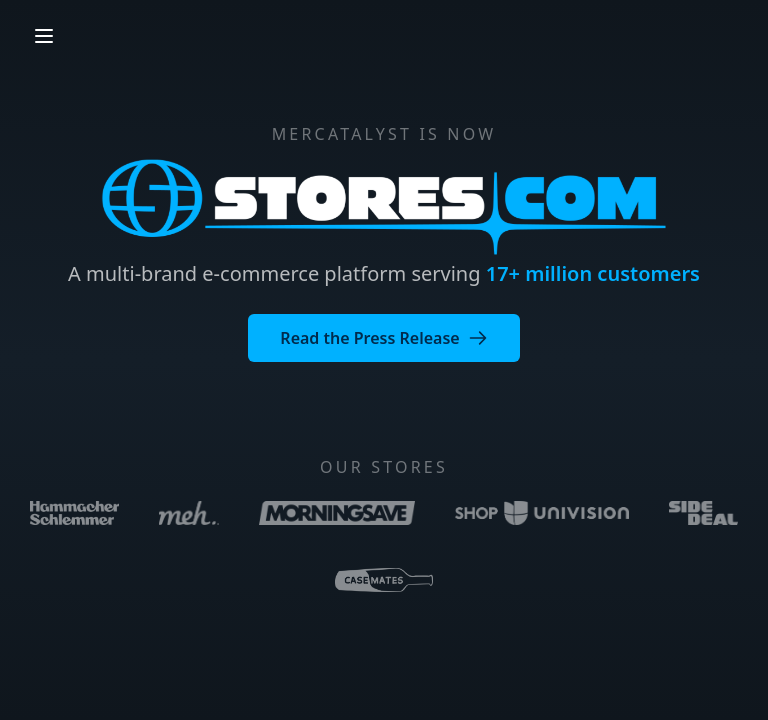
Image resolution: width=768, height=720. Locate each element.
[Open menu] (44, 36)
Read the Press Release (383, 338)
